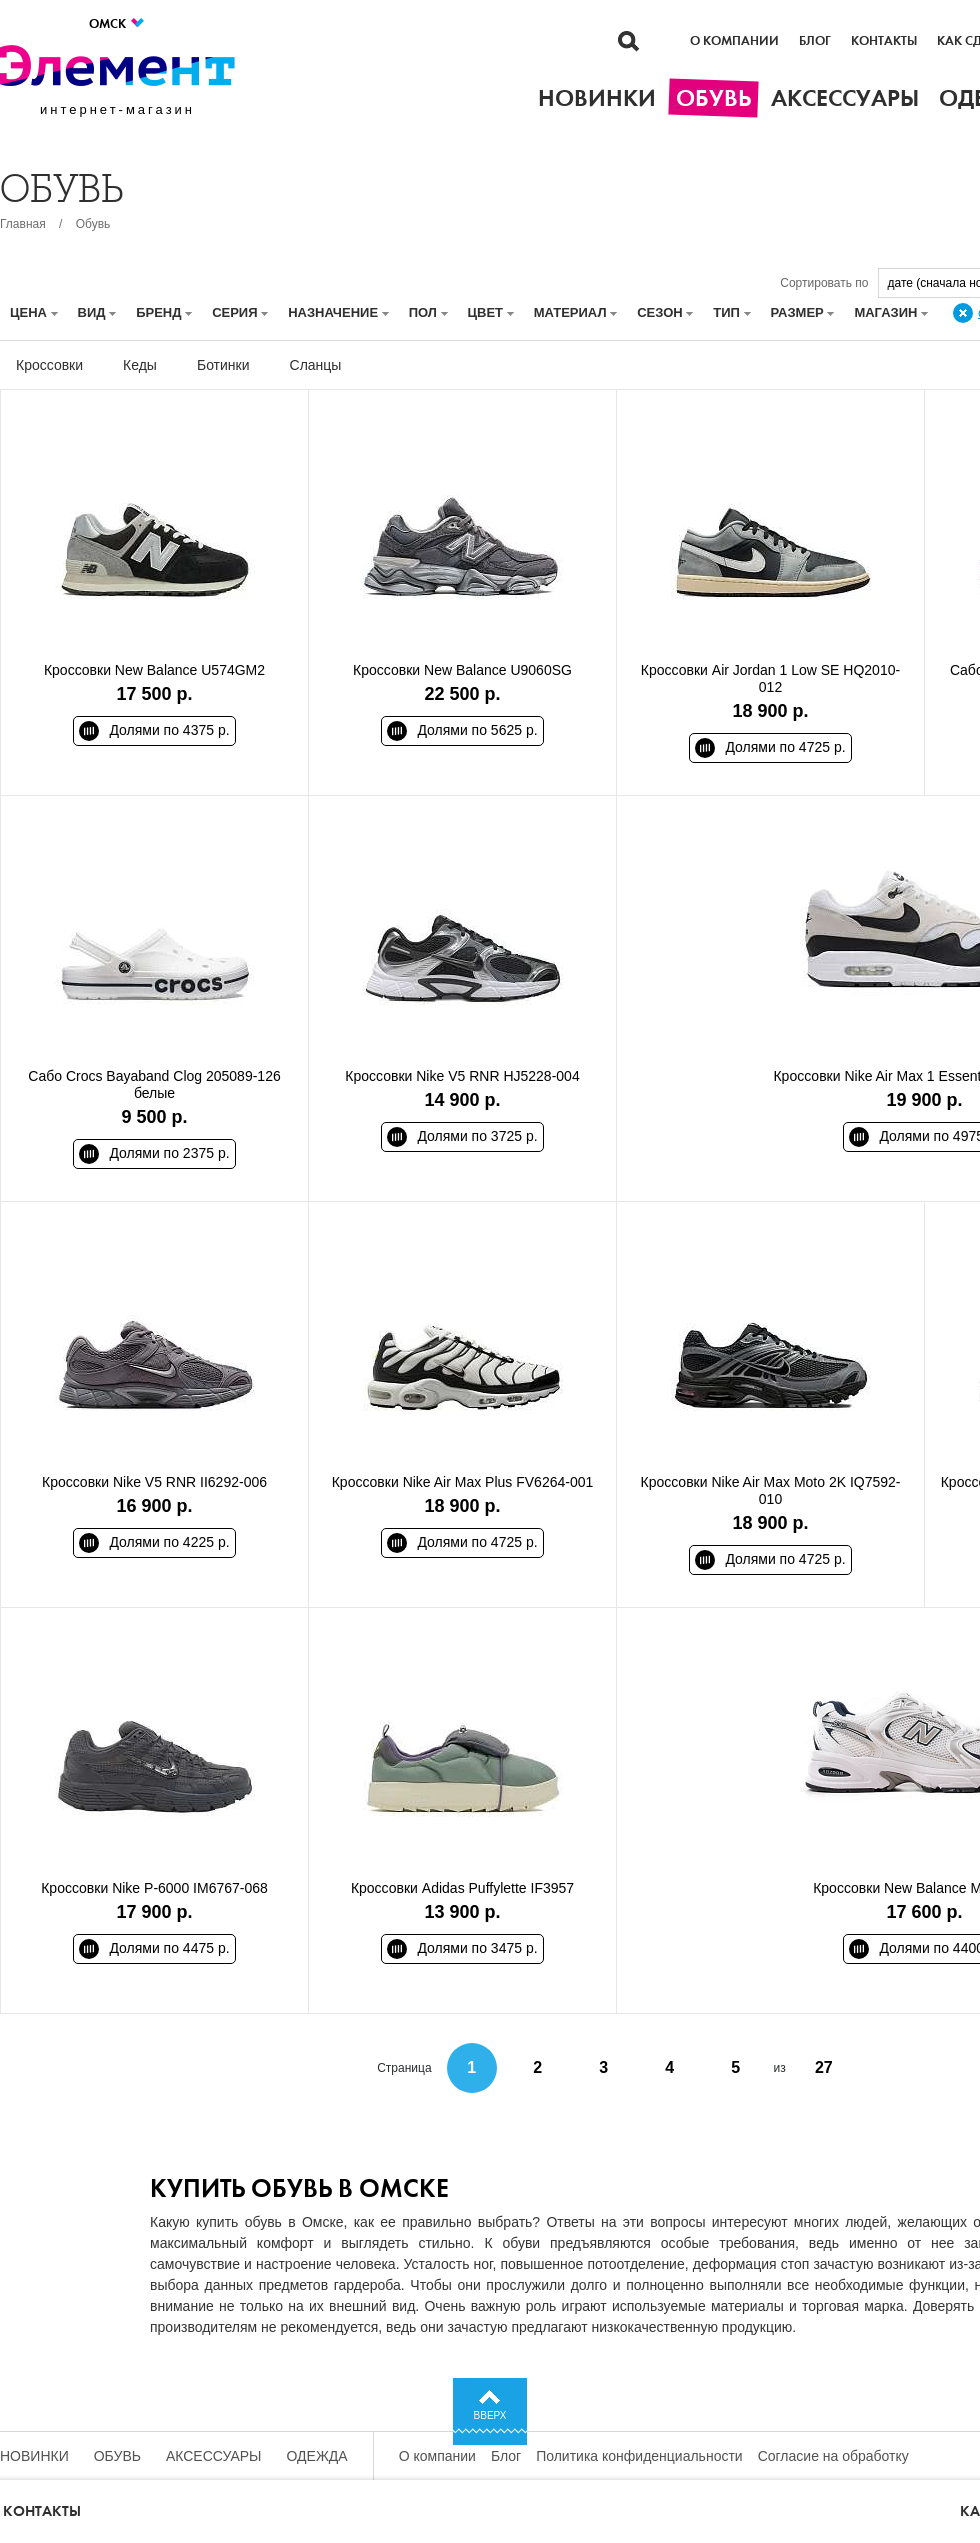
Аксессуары (214, 2456)
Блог (815, 41)
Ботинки (223, 365)
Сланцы (316, 365)
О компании (734, 41)
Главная (23, 224)
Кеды (140, 365)
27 (824, 2067)
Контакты (884, 41)
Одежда (317, 2456)
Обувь (93, 224)
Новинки (34, 2456)
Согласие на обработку (833, 2456)
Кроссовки (49, 365)
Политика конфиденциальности (639, 2456)
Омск (117, 23)
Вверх (490, 2415)
